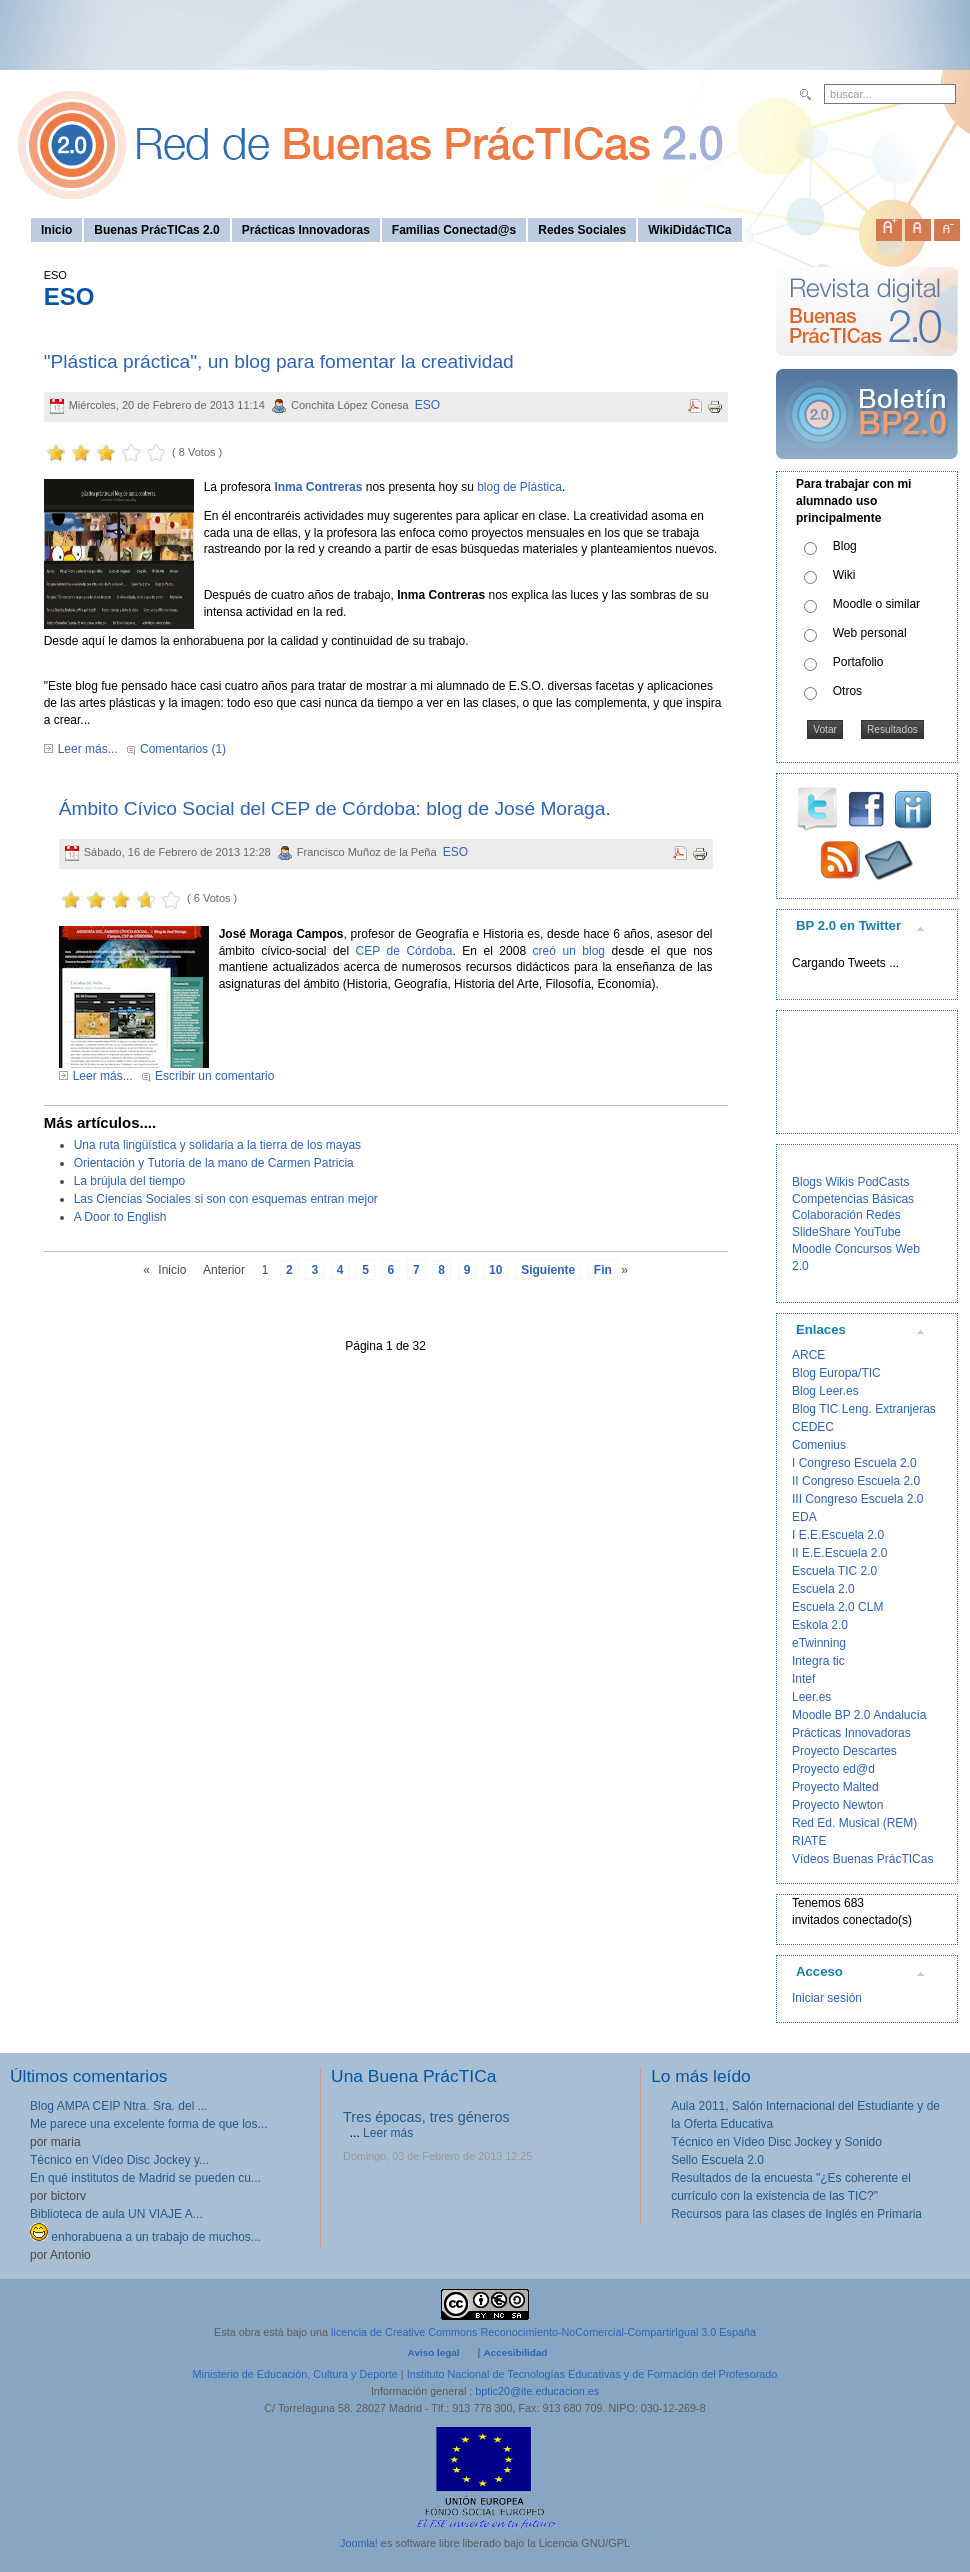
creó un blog (569, 951)
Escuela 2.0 (823, 1589)
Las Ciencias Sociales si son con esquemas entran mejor (226, 1199)
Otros (847, 691)
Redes (883, 1215)
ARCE (808, 1355)
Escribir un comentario (214, 1076)
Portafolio (858, 662)
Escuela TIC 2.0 (834, 1571)
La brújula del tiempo (129, 1181)
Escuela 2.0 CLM (837, 1607)
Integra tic (818, 1661)
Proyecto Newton (837, 1805)
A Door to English (120, 1217)
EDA (804, 1517)
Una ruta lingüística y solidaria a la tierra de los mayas (217, 1145)
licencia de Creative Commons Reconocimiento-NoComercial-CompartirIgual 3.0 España (543, 2332)
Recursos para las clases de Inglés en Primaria (796, 2214)
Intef (803, 1679)
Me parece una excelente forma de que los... (148, 2124)
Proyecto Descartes (844, 1751)
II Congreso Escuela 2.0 (856, 1481)
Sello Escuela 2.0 (717, 2160)
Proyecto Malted (835, 1787)
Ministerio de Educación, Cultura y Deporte (295, 2374)
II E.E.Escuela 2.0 (839, 1553)
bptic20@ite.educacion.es (537, 2391)
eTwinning (819, 1643)
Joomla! (359, 2543)
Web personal (870, 633)
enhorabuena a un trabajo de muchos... (145, 2237)
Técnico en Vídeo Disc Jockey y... (119, 2160)
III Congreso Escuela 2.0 (857, 1499)
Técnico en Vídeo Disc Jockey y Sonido (776, 2142)
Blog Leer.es (825, 1391)
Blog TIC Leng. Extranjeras (864, 1409)
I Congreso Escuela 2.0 (854, 1463)
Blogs (807, 1182)
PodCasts (883, 1182)
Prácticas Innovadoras (851, 1733)
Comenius (819, 1445)
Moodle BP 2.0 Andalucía (859, 1715)
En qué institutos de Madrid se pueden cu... (145, 2178)
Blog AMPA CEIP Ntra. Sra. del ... (119, 2106)
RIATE (809, 1841)
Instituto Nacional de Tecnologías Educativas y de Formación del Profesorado (592, 2374)
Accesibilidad (515, 2352)
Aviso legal (434, 2352)
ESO (427, 405)
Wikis (839, 1182)
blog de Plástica (519, 487)
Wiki (844, 575)
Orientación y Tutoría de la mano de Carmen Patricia (214, 1163)
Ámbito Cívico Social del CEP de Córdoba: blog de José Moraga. (335, 808)
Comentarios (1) (183, 749)
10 (495, 1270)
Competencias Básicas (853, 1199)
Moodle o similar (876, 604)
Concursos (863, 1249)
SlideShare (821, 1232)
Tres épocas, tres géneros (426, 2117)
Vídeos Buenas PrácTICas (862, 1859)
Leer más (388, 2133)
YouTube (877, 1232)
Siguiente (548, 1270)
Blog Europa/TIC (836, 1373)
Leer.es (811, 1697)
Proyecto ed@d (833, 1769)
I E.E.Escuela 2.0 (838, 1535)
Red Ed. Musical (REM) (854, 1823)
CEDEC (813, 1427)
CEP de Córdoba (404, 951)
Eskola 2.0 (820, 1625)
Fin (603, 1270)
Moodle (811, 1249)
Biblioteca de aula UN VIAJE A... (116, 2214)
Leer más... (88, 749)
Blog (845, 546)
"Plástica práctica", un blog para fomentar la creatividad (279, 361)
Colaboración (827, 1215)
